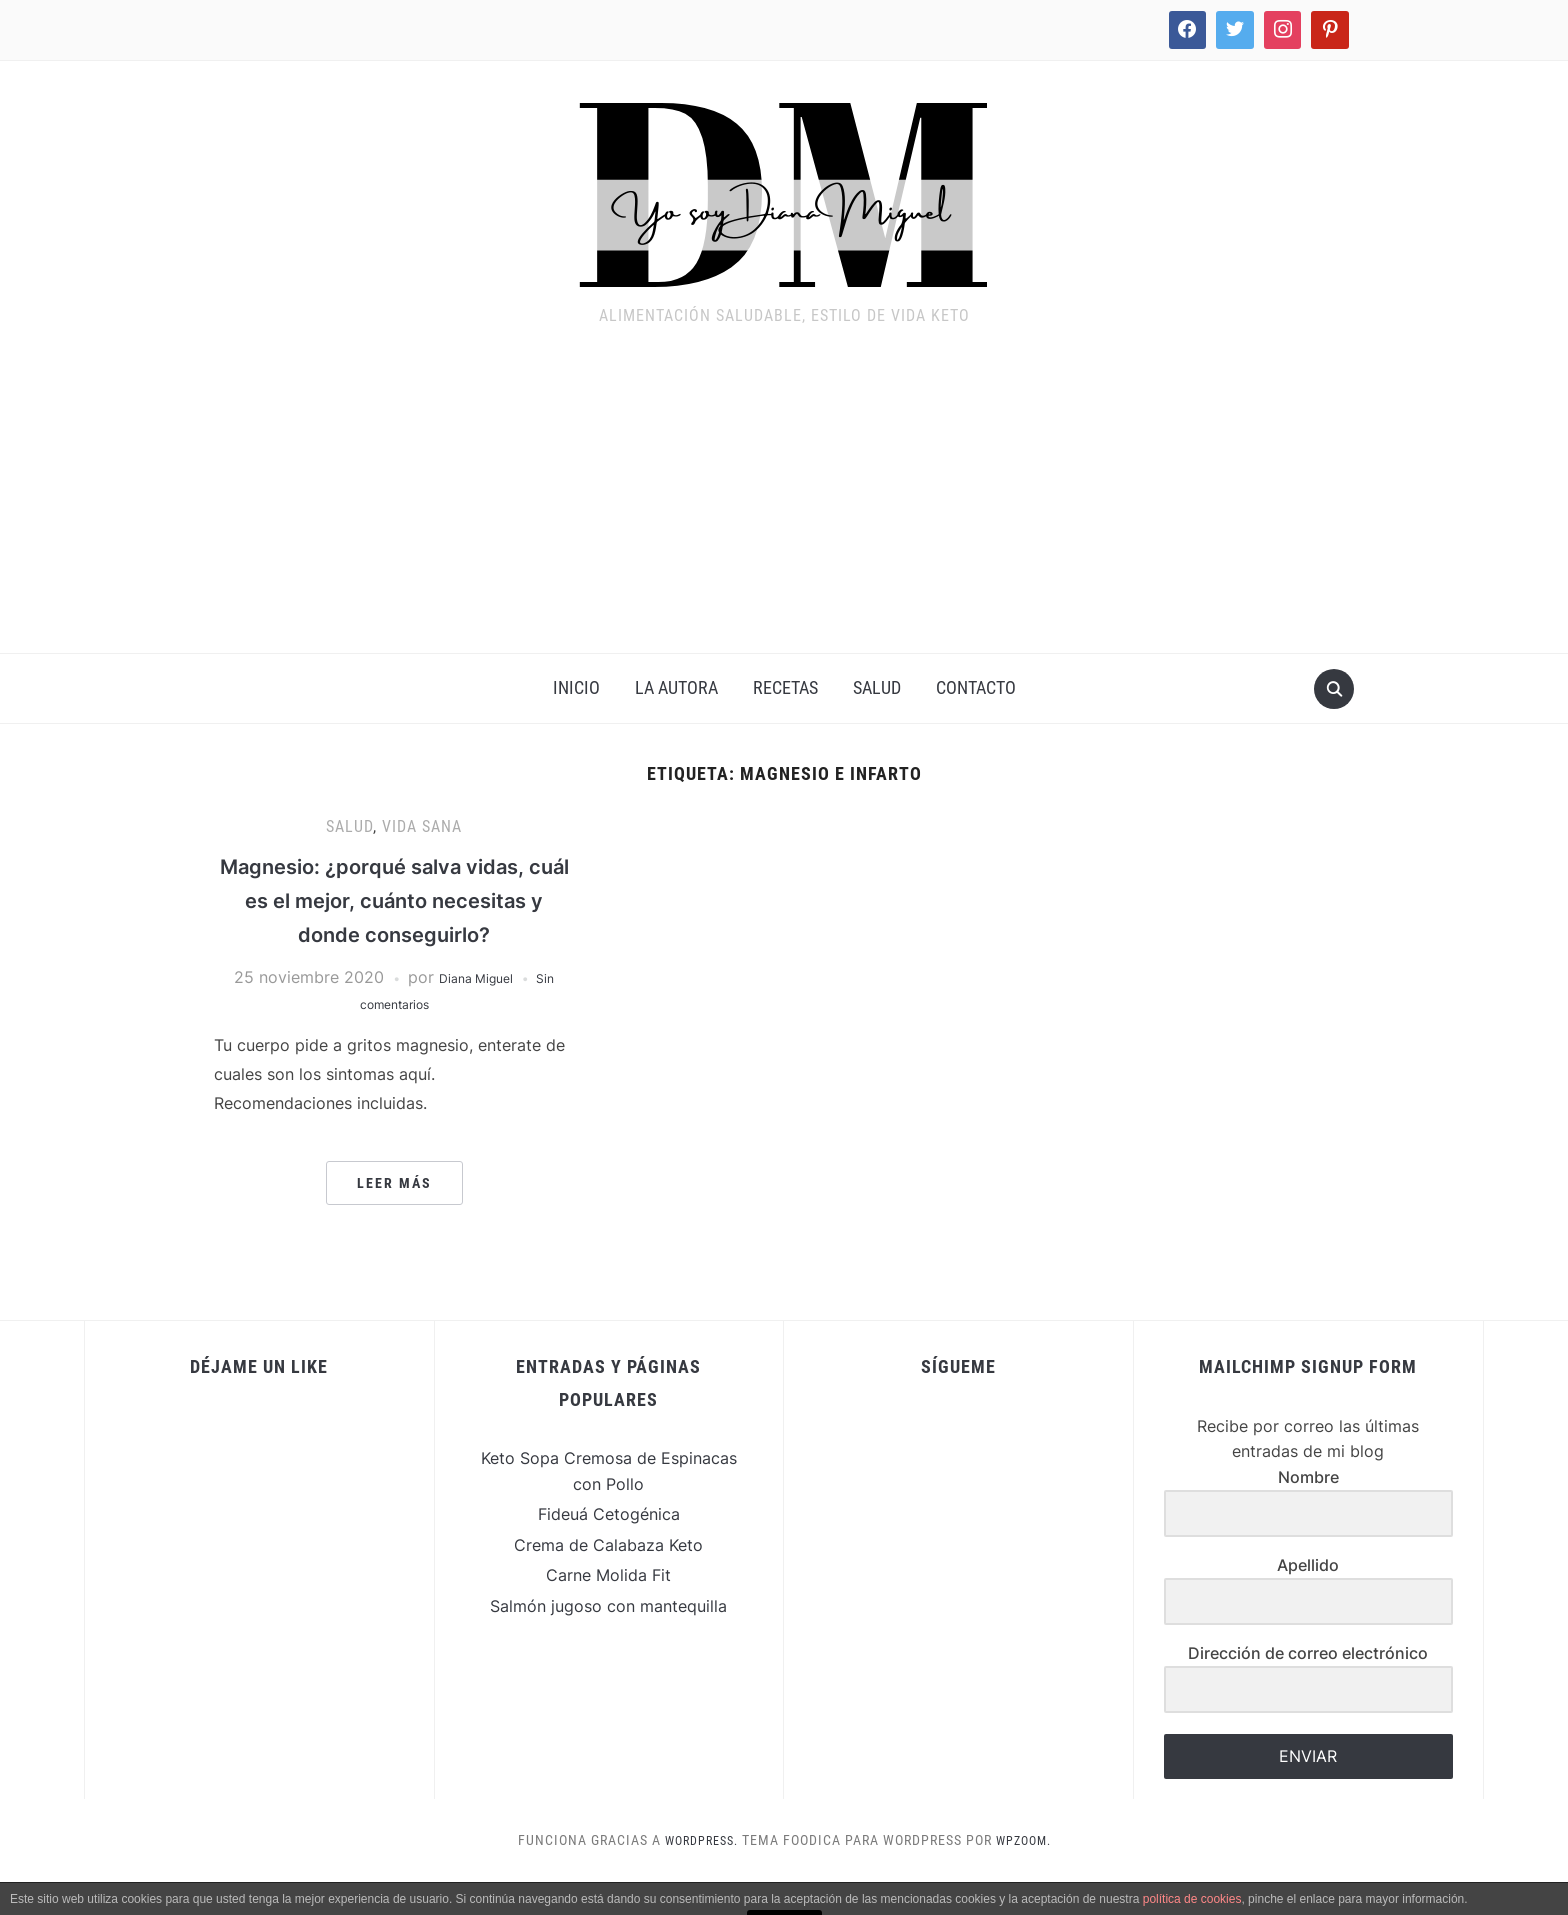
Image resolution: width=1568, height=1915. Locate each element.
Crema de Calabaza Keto (608, 1578)
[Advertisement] (784, 503)
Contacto (976, 687)
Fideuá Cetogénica (609, 1548)
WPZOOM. (1029, 1874)
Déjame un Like (259, 1400)
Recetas (785, 687)
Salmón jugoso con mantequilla (608, 1639)
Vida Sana (422, 826)
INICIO (576, 687)
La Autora (676, 687)
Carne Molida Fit (608, 1609)
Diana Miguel (473, 1011)
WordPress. (697, 1874)
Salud (877, 687)
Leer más (394, 1216)
